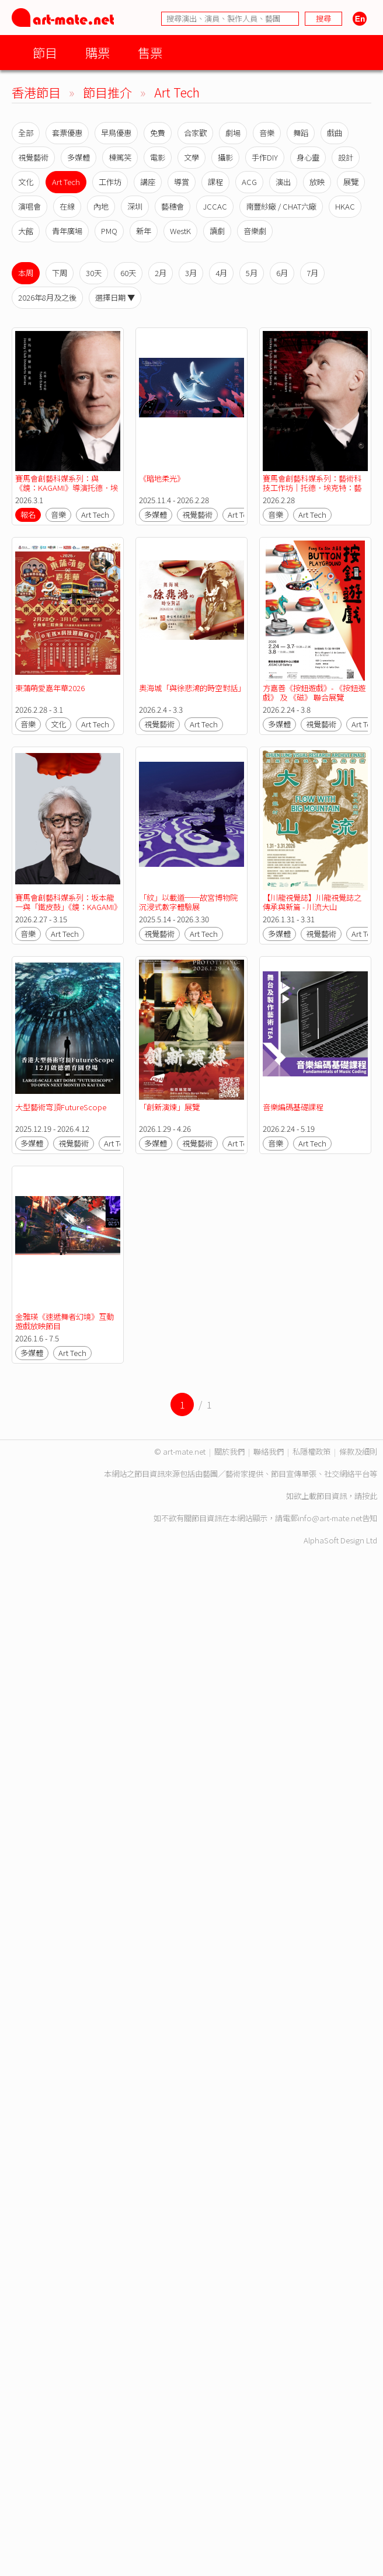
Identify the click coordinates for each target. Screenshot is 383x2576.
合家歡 (195, 132)
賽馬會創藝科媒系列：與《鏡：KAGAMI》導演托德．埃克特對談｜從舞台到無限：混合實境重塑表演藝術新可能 (66, 492)
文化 (25, 181)
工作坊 (110, 181)
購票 (97, 52)
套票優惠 (67, 132)
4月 (221, 272)
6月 (282, 272)
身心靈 (308, 157)
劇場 (233, 132)
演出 (283, 181)
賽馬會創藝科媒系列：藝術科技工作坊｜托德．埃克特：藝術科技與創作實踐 (312, 488)
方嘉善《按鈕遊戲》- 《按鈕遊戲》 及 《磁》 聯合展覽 (314, 692)
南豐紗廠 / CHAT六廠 (281, 206)
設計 (345, 157)
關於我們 (229, 1451)
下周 (59, 272)
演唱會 (29, 206)
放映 (317, 181)
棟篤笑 (120, 157)
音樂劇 (254, 230)
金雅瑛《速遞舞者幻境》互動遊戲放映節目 (64, 1321)
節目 (45, 52)
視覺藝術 (33, 157)
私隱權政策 (311, 1451)
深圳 (134, 206)
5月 (251, 272)
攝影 (225, 157)
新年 (143, 230)
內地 (101, 206)
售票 (150, 52)
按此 (369, 1495)
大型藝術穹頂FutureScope (60, 1107)
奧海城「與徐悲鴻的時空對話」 (192, 687)
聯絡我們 (268, 1451)
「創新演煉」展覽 (169, 1107)
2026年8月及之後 (47, 297)
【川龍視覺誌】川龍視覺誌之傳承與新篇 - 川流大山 (312, 902)
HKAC (345, 206)
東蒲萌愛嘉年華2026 (50, 687)
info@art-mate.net (330, 1518)
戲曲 (334, 132)
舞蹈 (300, 132)
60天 (128, 272)
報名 (28, 514)
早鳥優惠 (116, 132)
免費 (157, 132)
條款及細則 (358, 1451)
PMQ (109, 230)
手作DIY (265, 157)
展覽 (350, 181)
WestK (180, 230)
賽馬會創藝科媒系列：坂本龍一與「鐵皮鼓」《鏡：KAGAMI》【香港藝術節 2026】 (66, 907)
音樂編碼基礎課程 (293, 1107)
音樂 (266, 132)
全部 (25, 132)
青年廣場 (67, 230)
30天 (94, 272)
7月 (312, 272)
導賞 (181, 181)
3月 (191, 272)
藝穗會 (172, 206)
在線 (67, 206)
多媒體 (78, 157)
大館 (25, 230)
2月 (160, 272)
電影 (157, 157)
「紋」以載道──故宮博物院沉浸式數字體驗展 (188, 902)
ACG (249, 181)
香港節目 (36, 92)
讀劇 (217, 230)
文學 (191, 157)
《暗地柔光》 (161, 478)
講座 (147, 181)
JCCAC (215, 206)
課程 (215, 181)
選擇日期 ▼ (115, 297)
